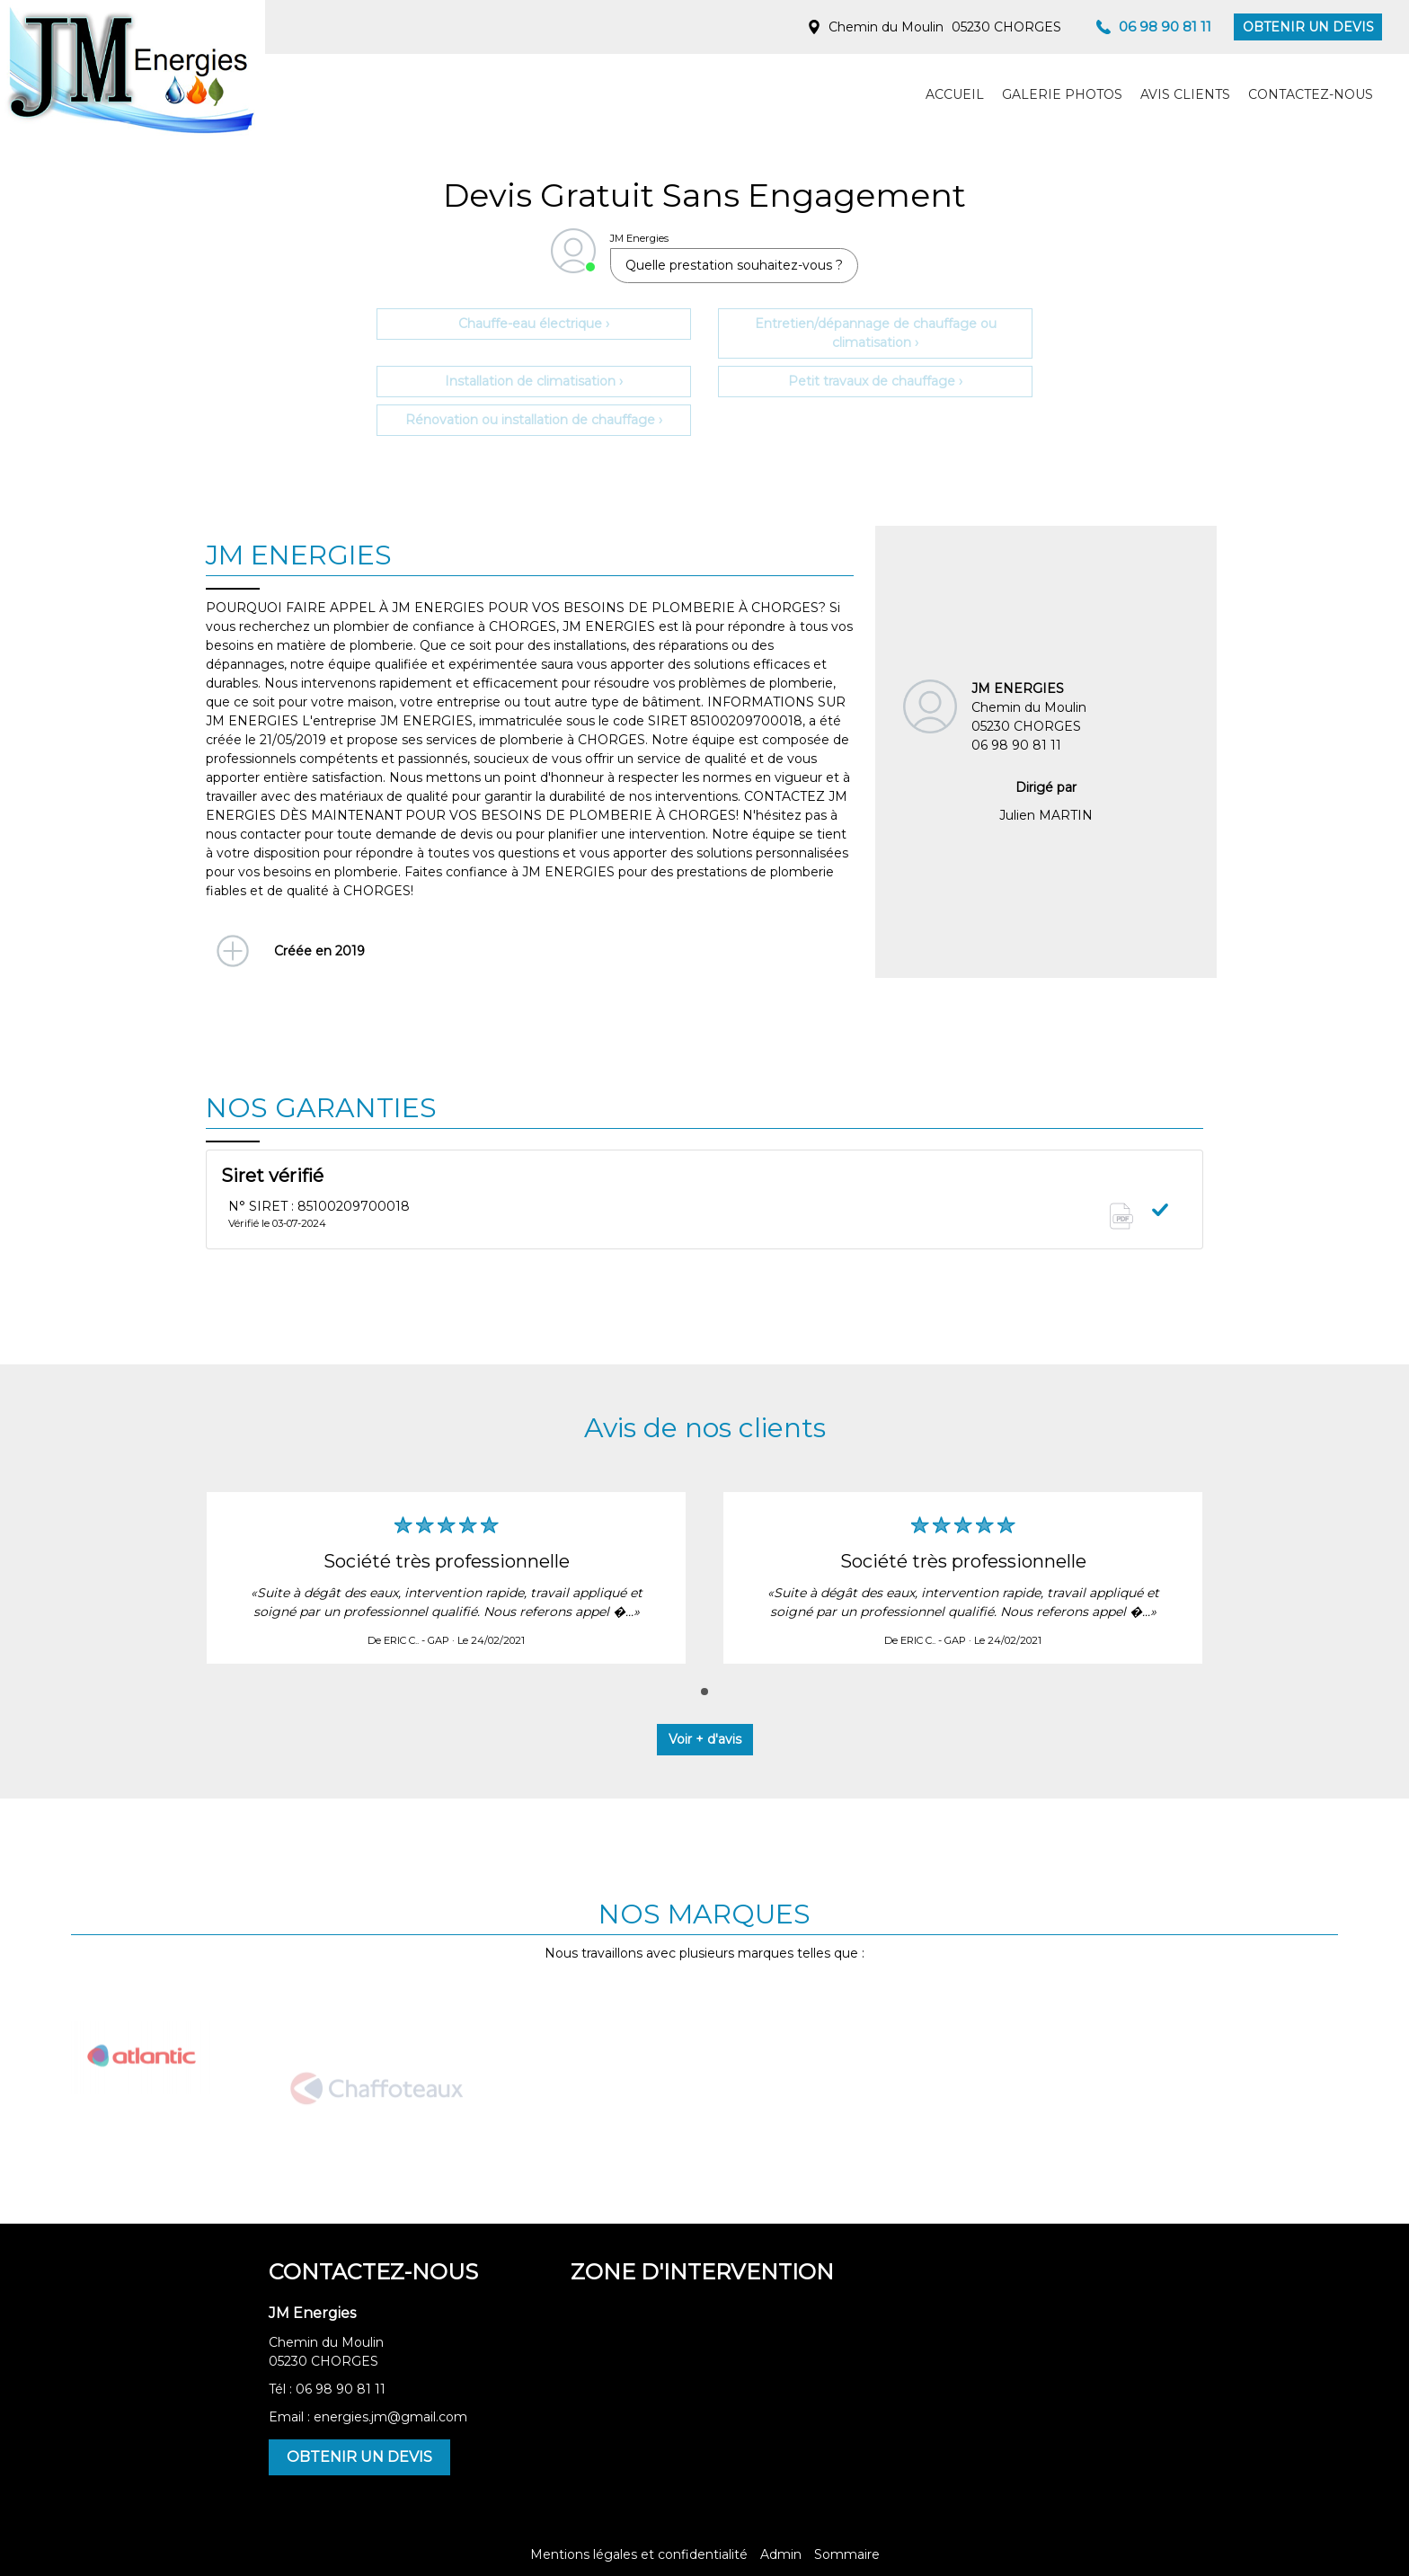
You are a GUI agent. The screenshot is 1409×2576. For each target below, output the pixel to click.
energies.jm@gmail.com (390, 2417)
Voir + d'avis (705, 1739)
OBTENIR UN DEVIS (1308, 27)
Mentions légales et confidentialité (639, 2554)
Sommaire (847, 2554)
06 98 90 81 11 (340, 2389)
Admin (781, 2554)
